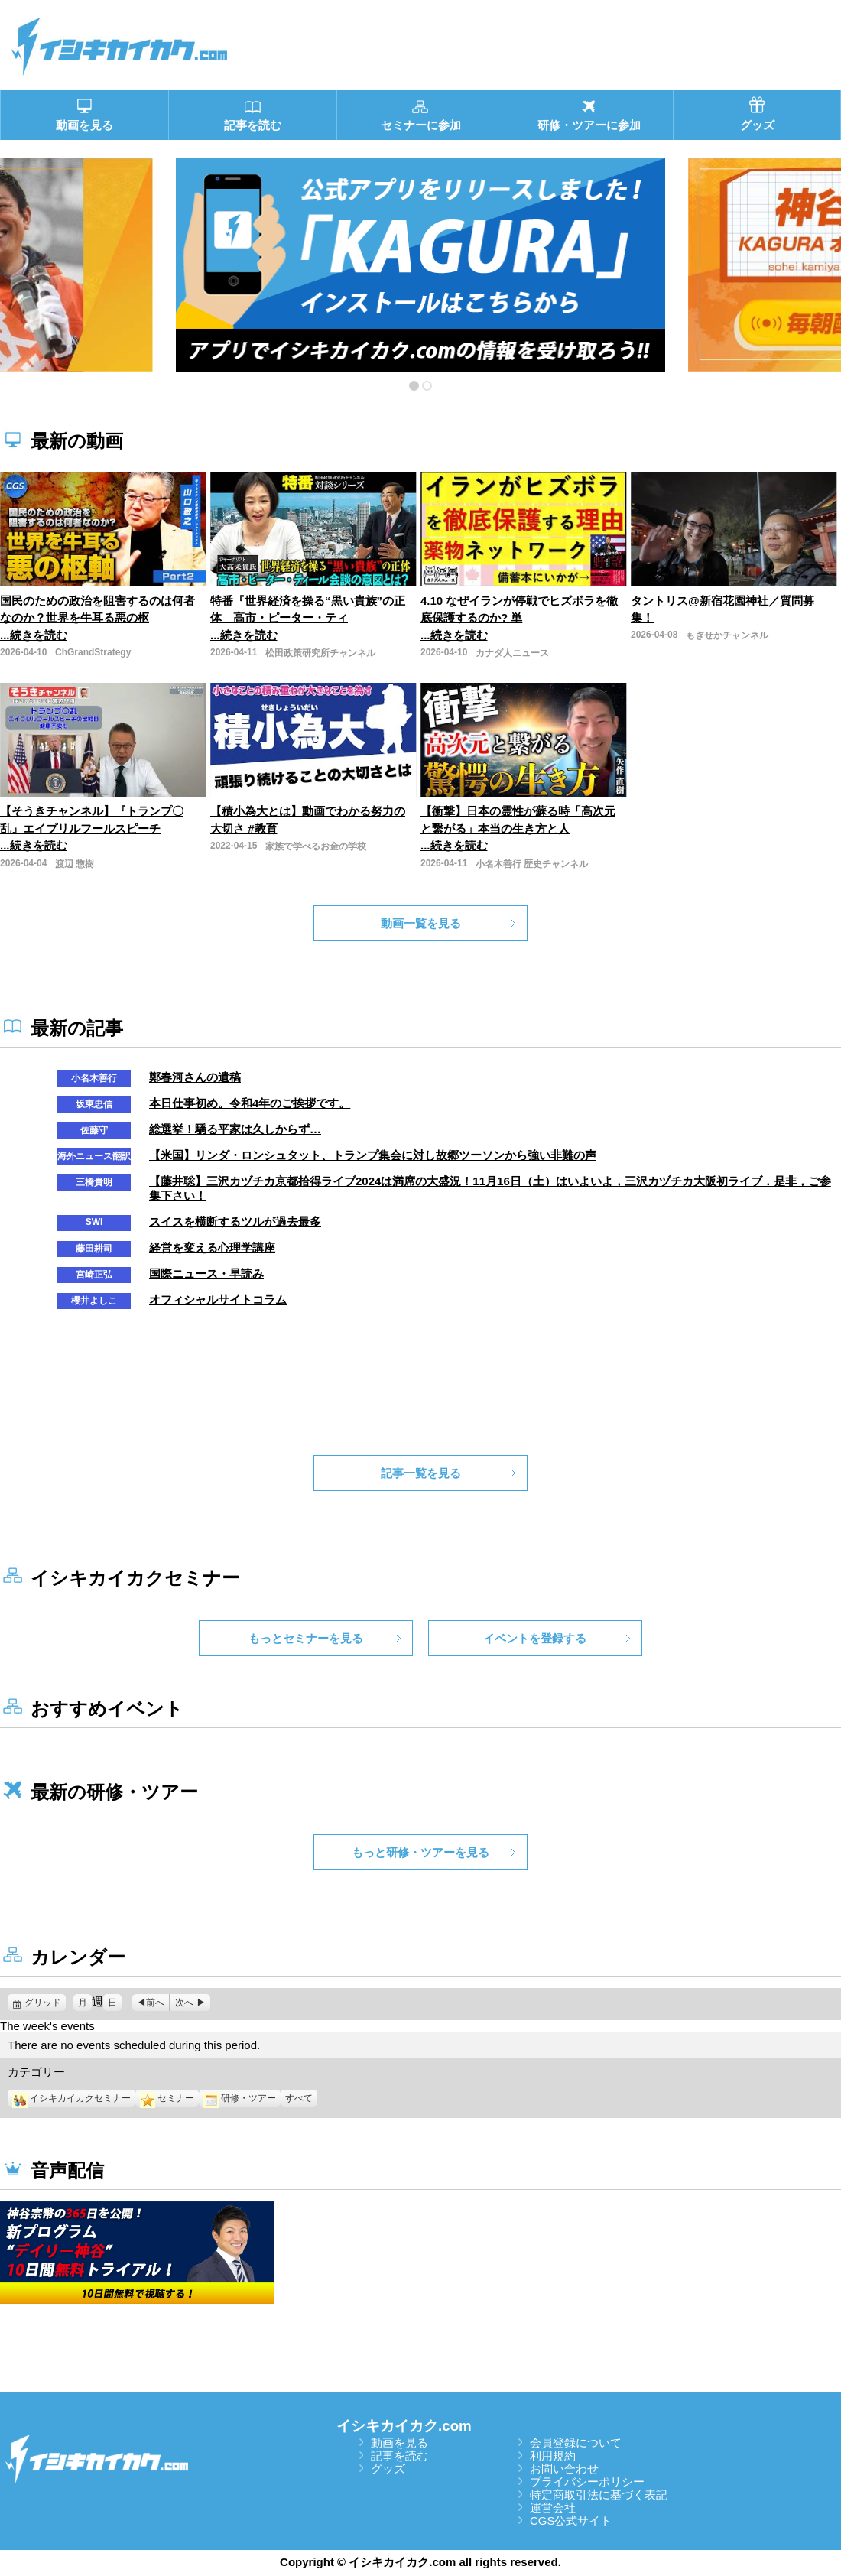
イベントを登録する (534, 1638)
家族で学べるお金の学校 (315, 846)
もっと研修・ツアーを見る (420, 1852)
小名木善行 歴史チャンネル (532, 864)
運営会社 (553, 2507)
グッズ (388, 2468)
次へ (184, 2002)
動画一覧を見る (421, 923)
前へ (155, 2002)
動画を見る (399, 2442)
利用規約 (553, 2455)
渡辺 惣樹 (74, 864)
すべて (299, 2098)
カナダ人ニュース (512, 653)
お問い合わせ (564, 2468)
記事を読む (399, 2455)
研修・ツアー (239, 2098)
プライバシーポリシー (587, 2481)
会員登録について (576, 2442)
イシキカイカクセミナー (71, 2098)
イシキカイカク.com (404, 2426)
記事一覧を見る (421, 1473)
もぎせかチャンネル (727, 635)
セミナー (167, 2098)
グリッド (45, 2002)
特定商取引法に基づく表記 (598, 2494)
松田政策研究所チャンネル (320, 653)
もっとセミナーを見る (305, 1638)
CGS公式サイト (571, 2520)
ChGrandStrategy (93, 652)
